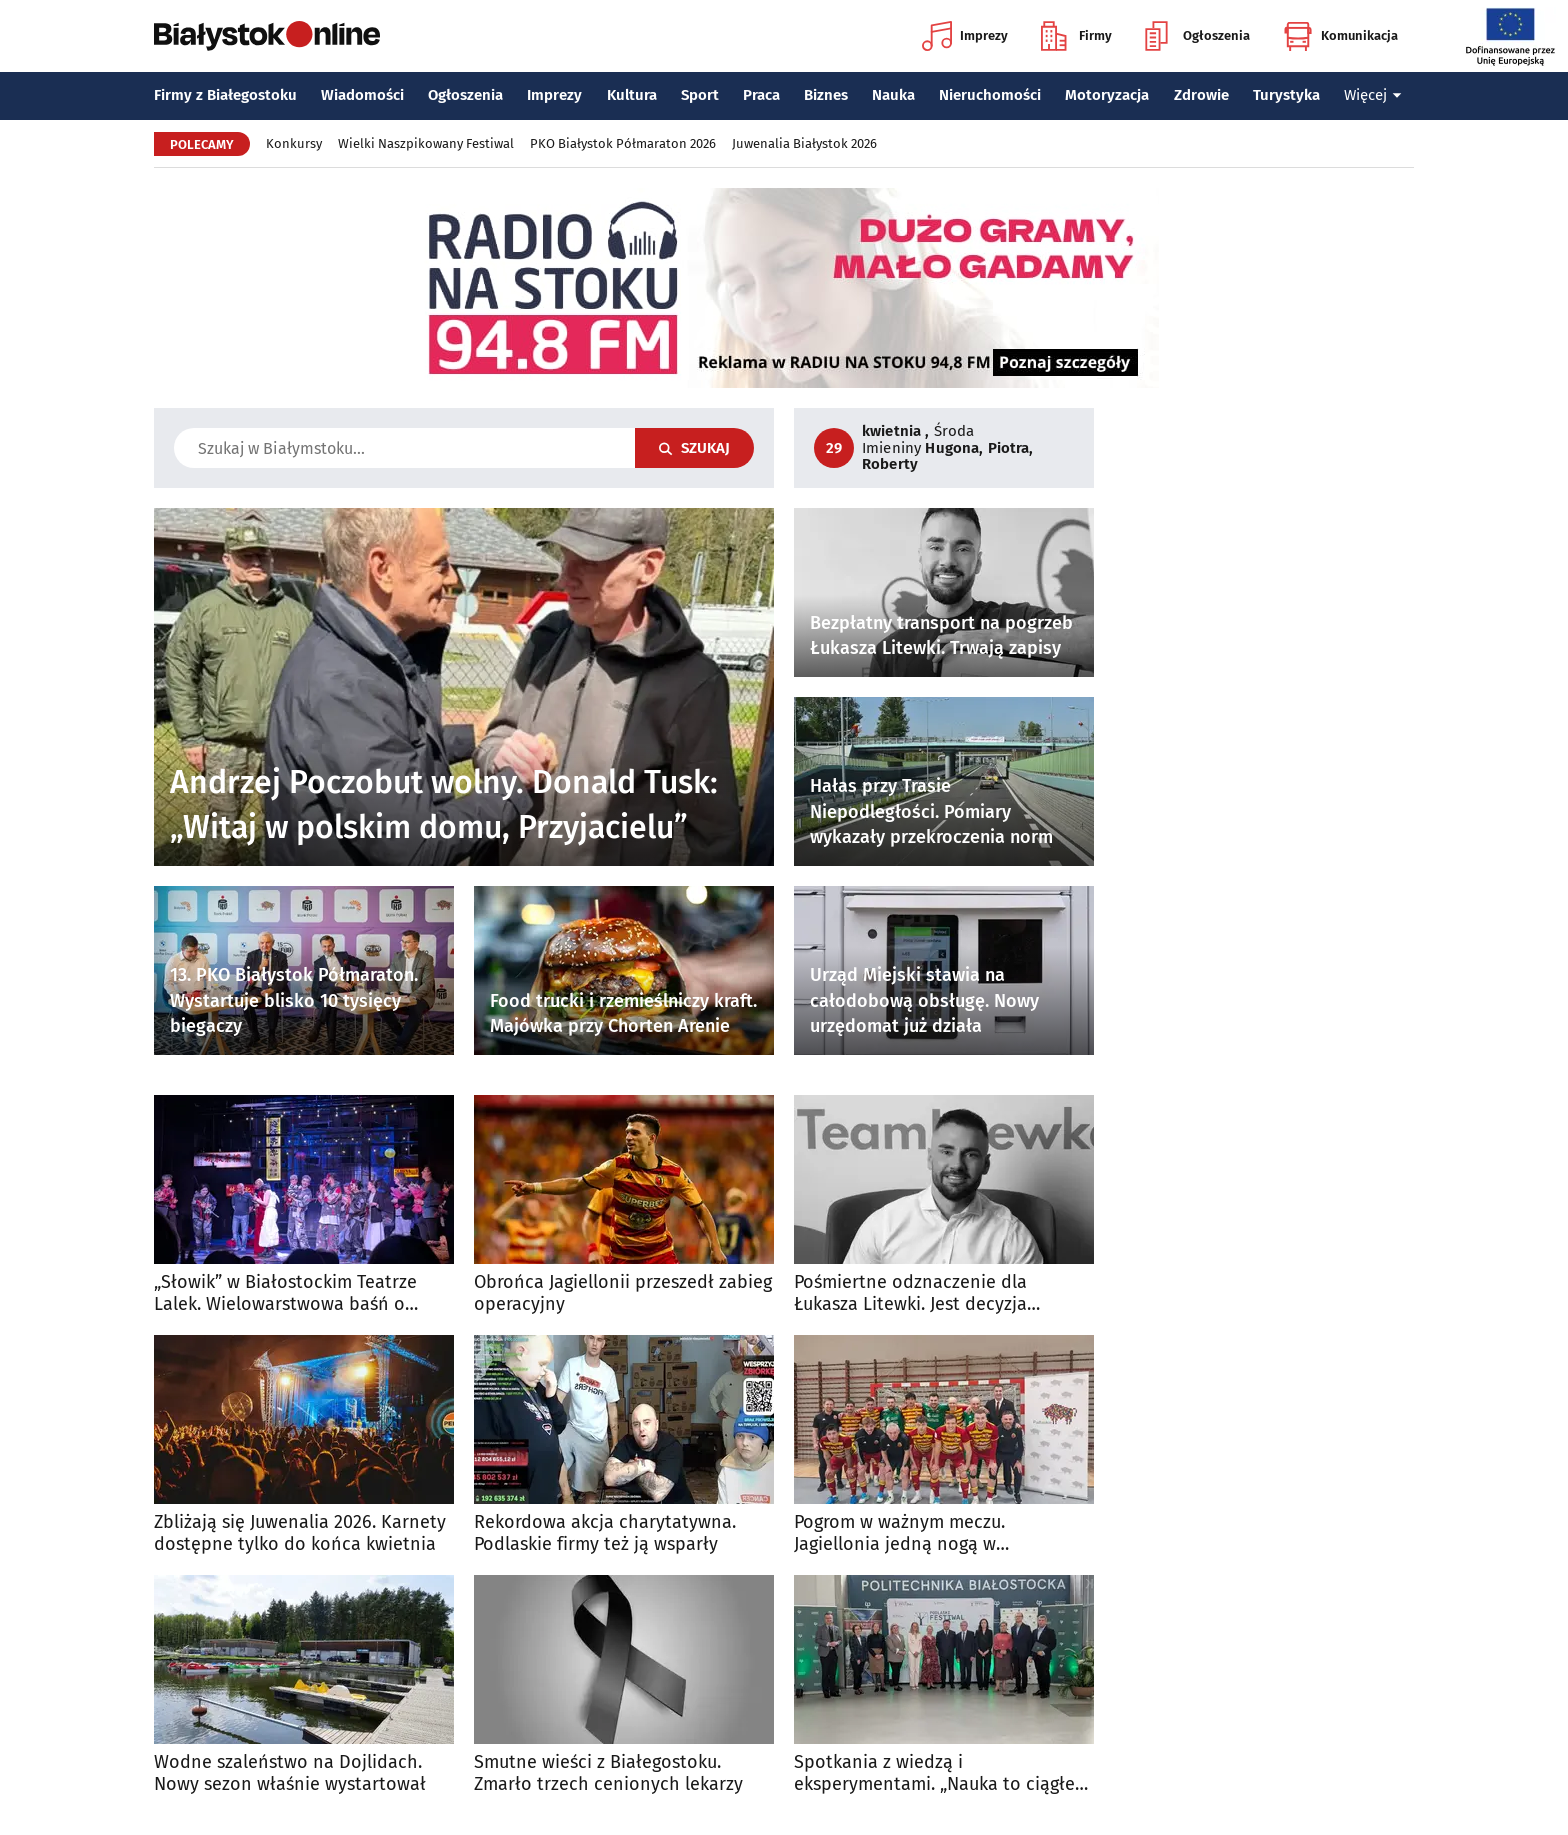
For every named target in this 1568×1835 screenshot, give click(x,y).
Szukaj (694, 448)
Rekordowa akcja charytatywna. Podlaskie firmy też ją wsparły (605, 1533)
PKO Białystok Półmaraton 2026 (623, 143)
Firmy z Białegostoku (225, 95)
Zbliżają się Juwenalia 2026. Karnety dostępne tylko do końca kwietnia (300, 1533)
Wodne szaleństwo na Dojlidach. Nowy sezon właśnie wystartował (290, 1773)
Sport (700, 95)
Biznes (826, 95)
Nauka (893, 95)
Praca (761, 95)
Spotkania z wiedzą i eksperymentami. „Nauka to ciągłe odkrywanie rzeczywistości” (934, 1773)
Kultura (632, 95)
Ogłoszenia (1197, 36)
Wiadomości (362, 95)
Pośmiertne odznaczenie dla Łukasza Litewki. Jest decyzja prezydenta (910, 1293)
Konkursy (294, 143)
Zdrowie (1201, 95)
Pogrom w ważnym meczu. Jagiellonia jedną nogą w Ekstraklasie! (899, 1533)
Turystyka (1286, 95)
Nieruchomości (990, 95)
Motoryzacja (1107, 95)
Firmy (1076, 36)
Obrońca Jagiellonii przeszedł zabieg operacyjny (623, 1293)
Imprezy (965, 36)
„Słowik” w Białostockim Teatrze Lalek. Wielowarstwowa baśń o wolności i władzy (285, 1293)
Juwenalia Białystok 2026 (804, 143)
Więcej (1373, 95)
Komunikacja (1340, 36)
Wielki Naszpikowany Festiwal (426, 143)
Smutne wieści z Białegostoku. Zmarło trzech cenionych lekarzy (608, 1773)
